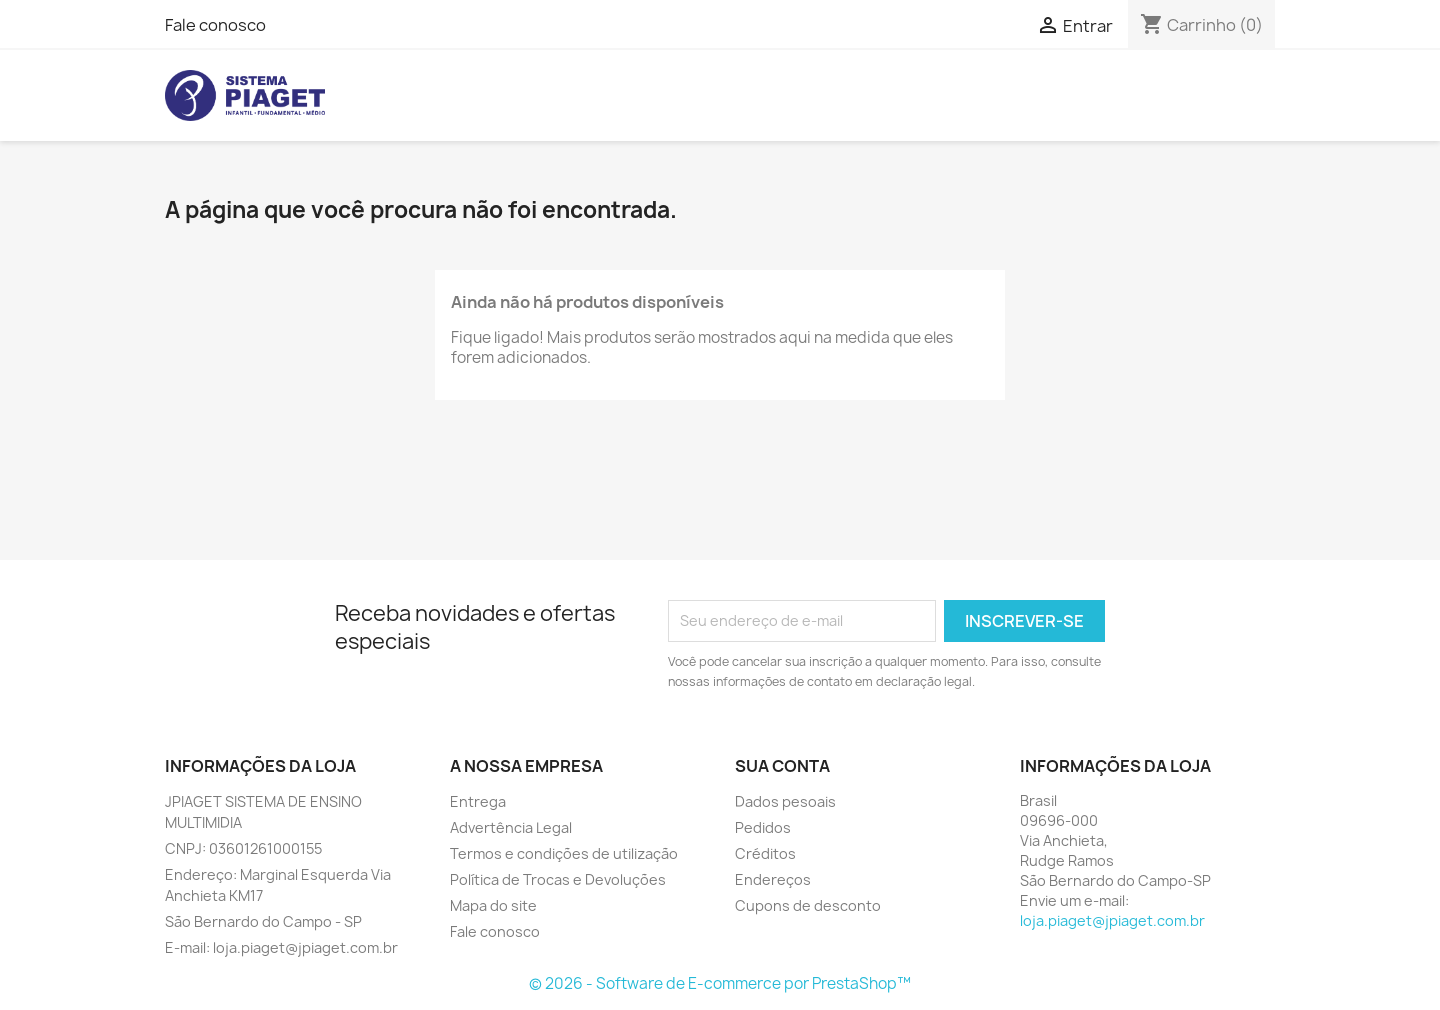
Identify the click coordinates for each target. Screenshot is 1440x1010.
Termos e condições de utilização (564, 853)
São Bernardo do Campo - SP (263, 921)
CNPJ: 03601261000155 (243, 848)
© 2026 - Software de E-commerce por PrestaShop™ (720, 983)
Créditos (765, 853)
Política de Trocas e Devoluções (558, 879)
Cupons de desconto (808, 905)
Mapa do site (493, 905)
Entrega (478, 801)
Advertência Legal (511, 827)
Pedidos (763, 827)
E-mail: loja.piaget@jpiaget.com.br (281, 947)
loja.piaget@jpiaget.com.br (1112, 920)
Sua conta (782, 766)
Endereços (773, 879)
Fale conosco (215, 25)
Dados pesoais (785, 801)
